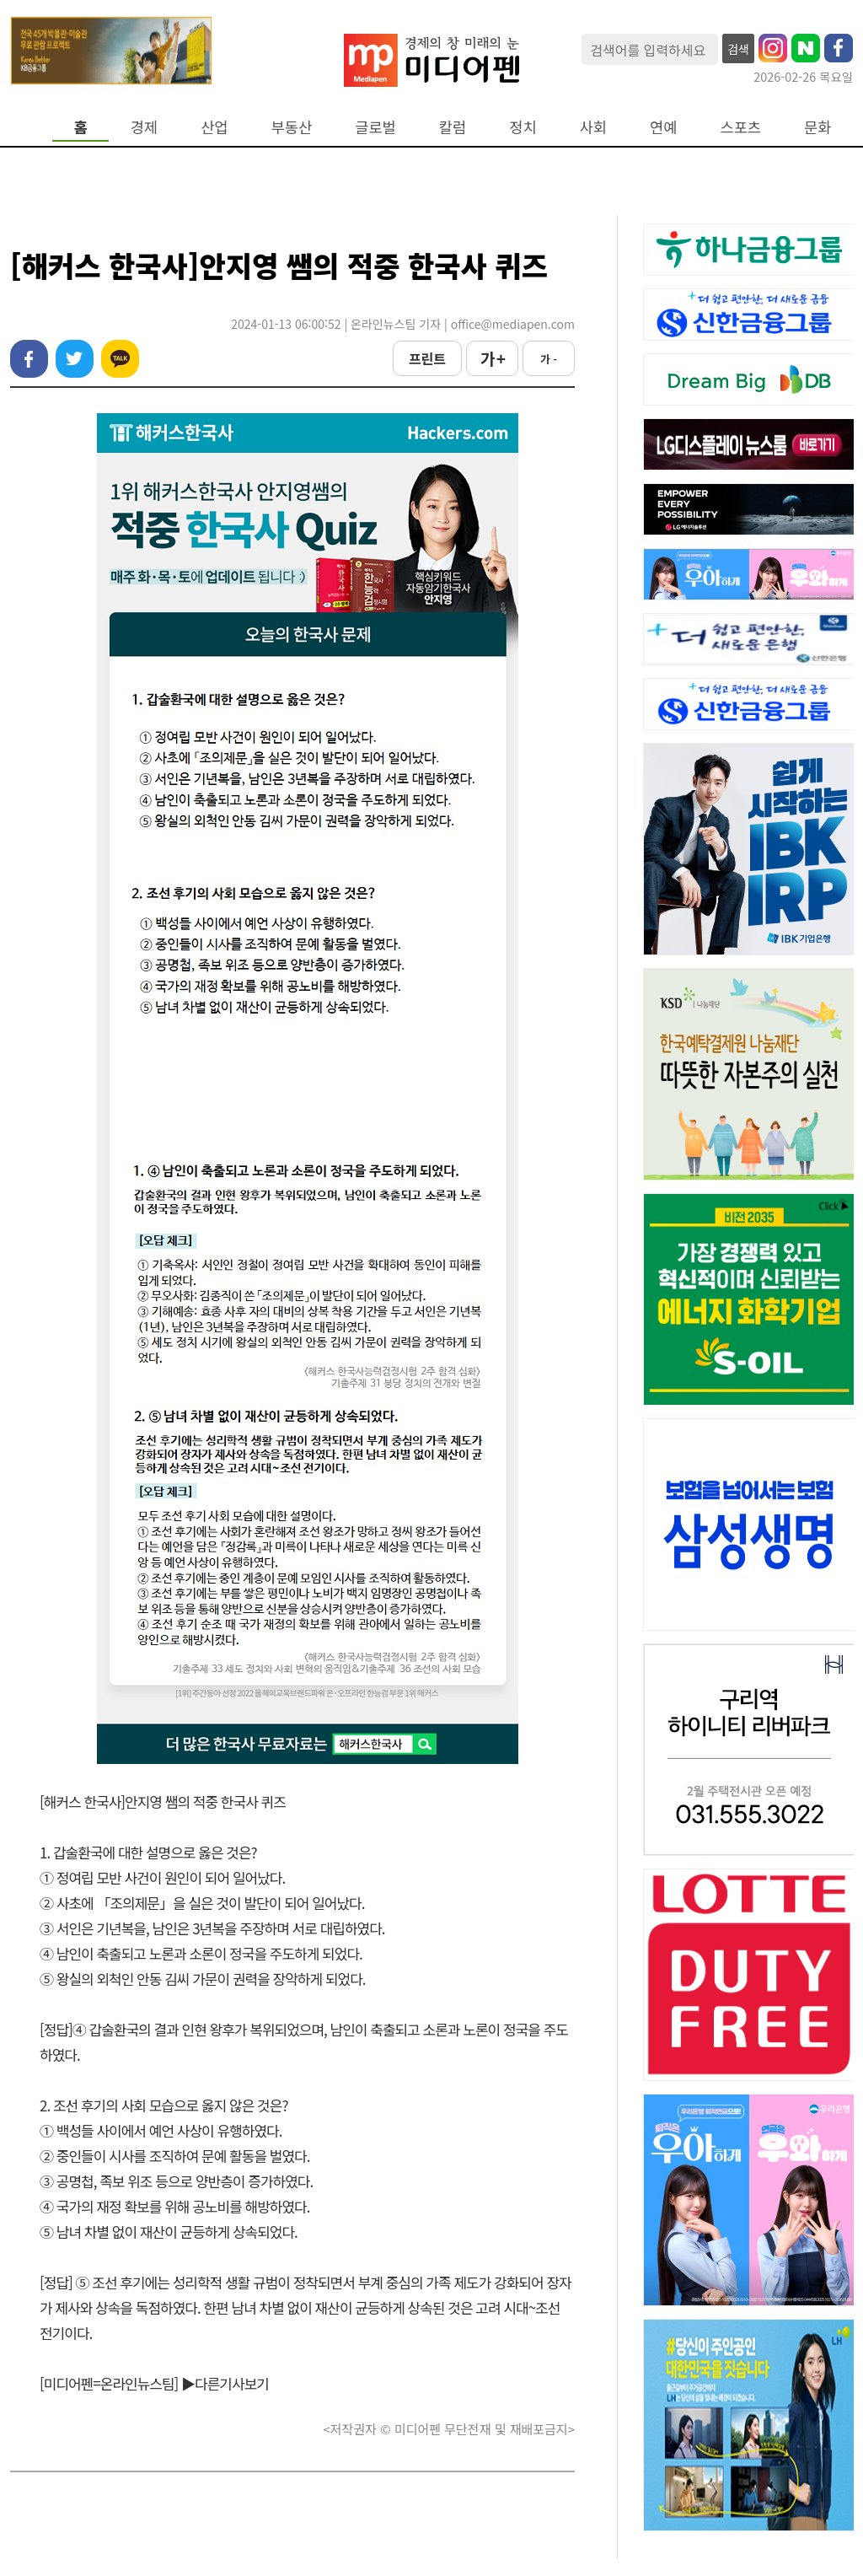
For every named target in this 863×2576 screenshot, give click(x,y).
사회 (593, 126)
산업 (214, 126)
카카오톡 (120, 359)
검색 (738, 48)
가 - (548, 359)
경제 (144, 126)
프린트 (427, 358)
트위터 (75, 359)
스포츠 (741, 126)
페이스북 (29, 359)
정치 (522, 126)
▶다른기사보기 (225, 2383)
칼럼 (452, 126)
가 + (492, 358)
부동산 (292, 126)
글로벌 (375, 126)
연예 (663, 126)
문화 (817, 126)
